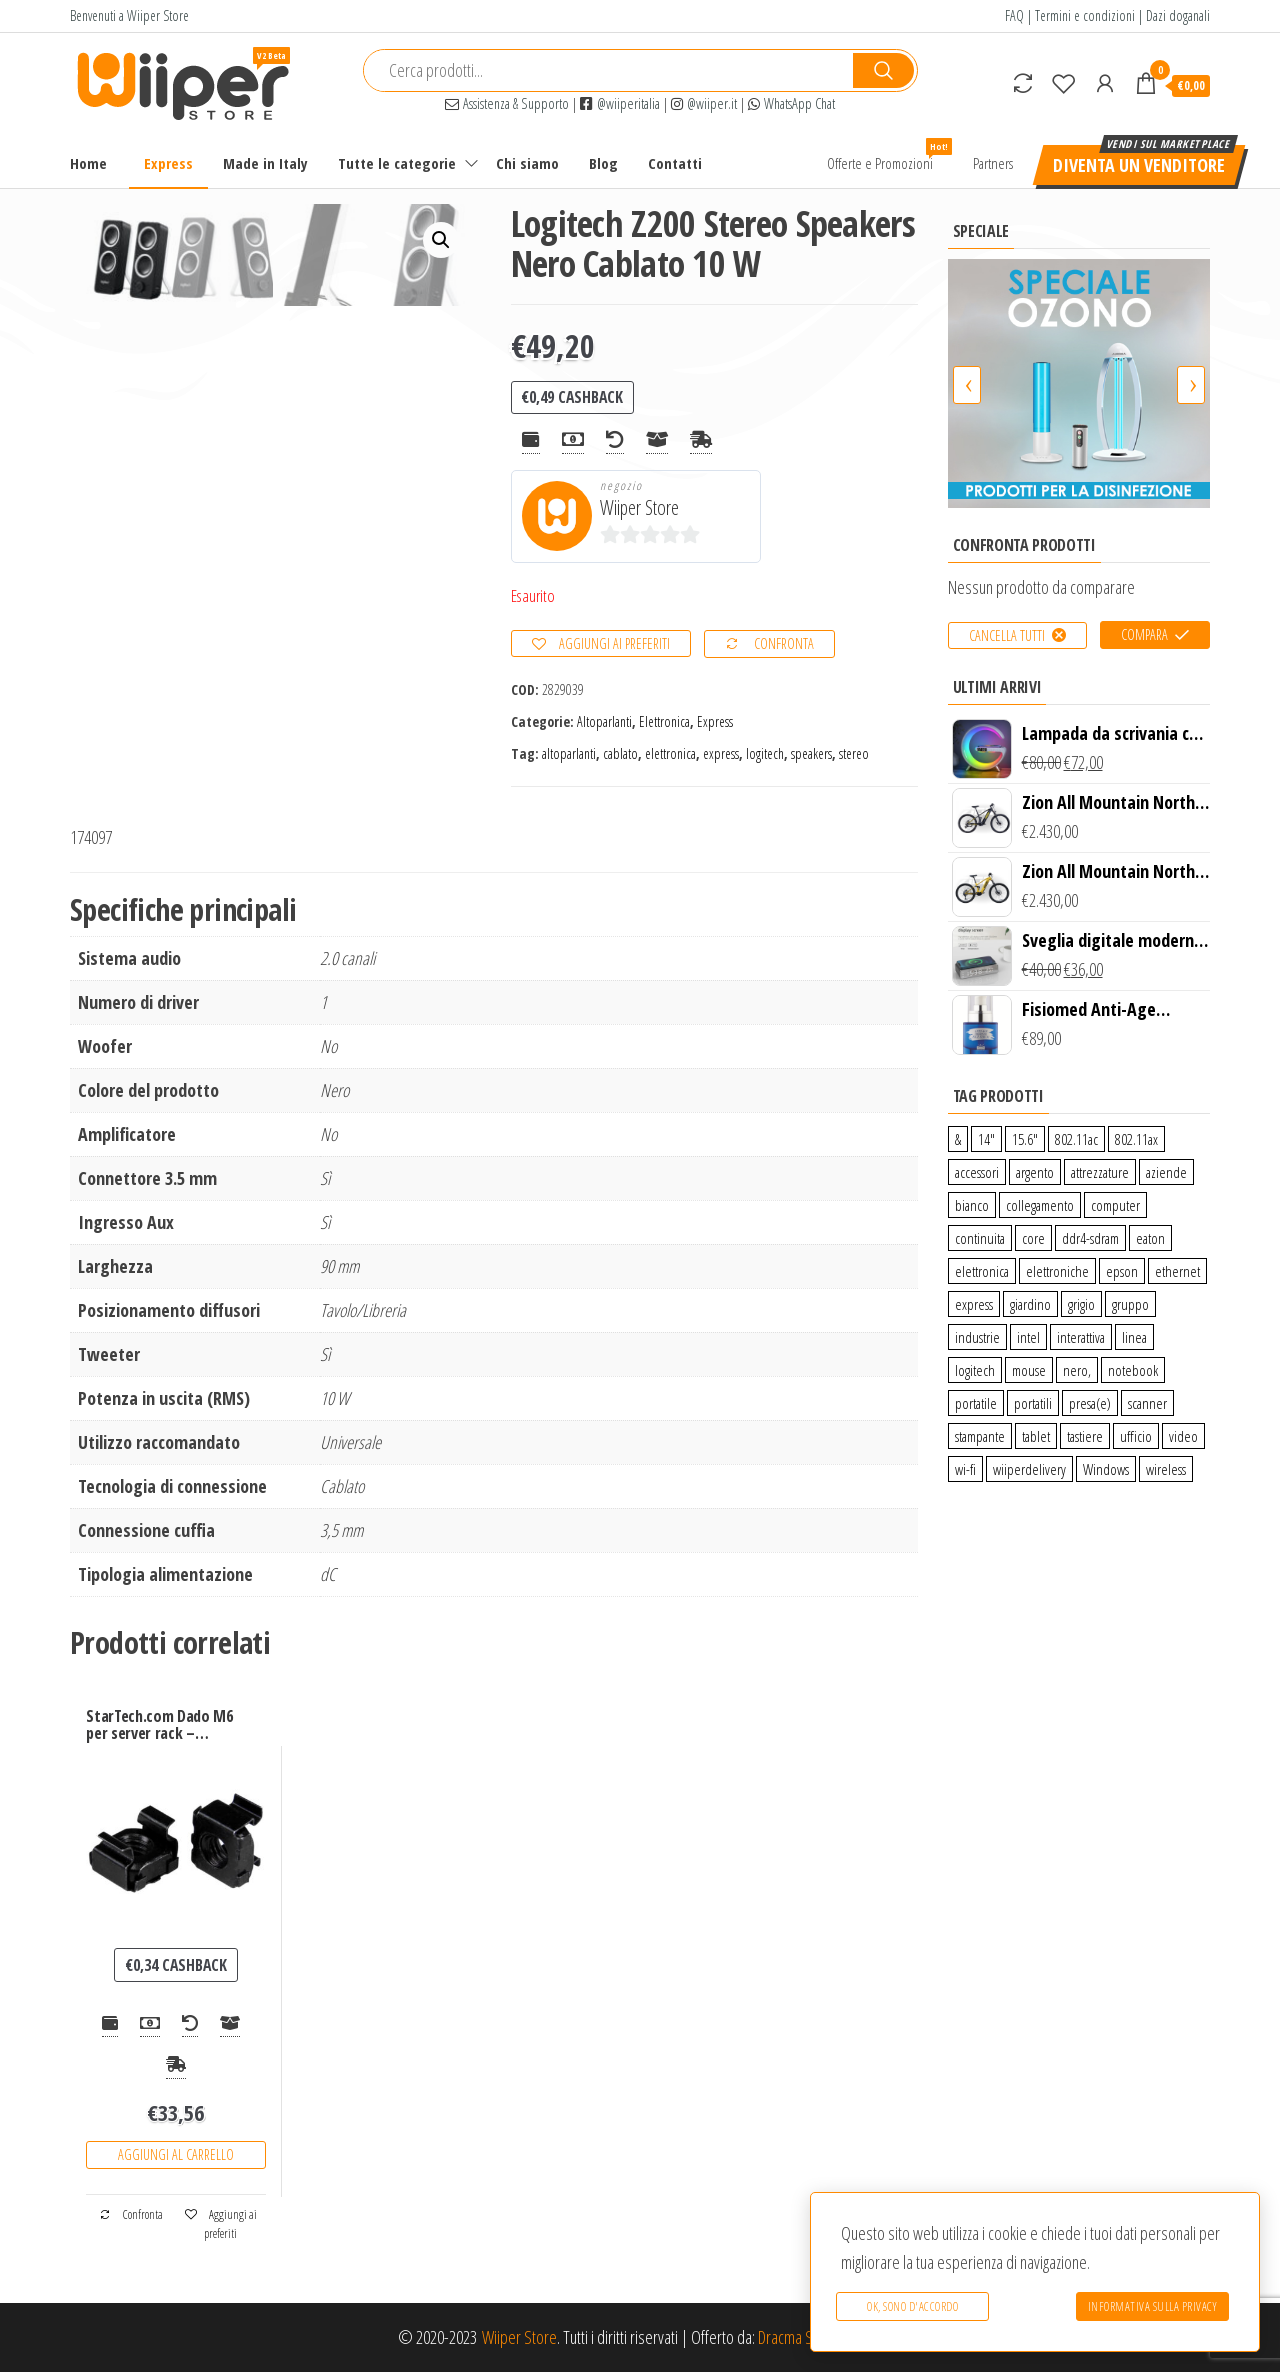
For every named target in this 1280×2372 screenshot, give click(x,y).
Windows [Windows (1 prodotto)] (1106, 1469)
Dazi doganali (1178, 15)
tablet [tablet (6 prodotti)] (1036, 1436)
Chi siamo (527, 163)
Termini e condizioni (1085, 15)
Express (168, 163)
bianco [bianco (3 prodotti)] (972, 1205)
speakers (811, 753)
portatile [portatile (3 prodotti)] (976, 1403)
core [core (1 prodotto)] (1033, 1238)
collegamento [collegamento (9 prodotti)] (1040, 1205)
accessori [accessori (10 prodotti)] (977, 1172)
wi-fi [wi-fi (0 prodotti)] (965, 1469)
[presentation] (967, 385)
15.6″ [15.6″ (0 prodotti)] (1025, 1139)
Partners (993, 163)
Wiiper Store (639, 507)
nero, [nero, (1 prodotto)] (1077, 1370)
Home (88, 163)
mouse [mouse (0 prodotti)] (1029, 1370)
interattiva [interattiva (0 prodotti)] (1081, 1337)
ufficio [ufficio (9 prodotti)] (1136, 1436)
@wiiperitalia (620, 103)
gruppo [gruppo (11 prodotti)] (1130, 1304)
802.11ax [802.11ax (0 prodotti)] (1136, 1139)
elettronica (670, 753)
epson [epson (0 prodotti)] (1122, 1271)
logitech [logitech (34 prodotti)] (975, 1370)
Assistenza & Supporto (507, 103)
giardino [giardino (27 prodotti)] (1030, 1304)
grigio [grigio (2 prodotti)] (1081, 1304)
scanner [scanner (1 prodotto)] (1147, 1403)
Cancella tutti (1007, 635)
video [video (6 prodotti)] (1183, 1436)
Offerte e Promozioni (887, 155)
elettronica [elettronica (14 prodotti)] (982, 1271)
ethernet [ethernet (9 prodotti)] (1177, 1271)
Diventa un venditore (1139, 165)
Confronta (784, 643)
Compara (1144, 634)
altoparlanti (569, 753)
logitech (765, 753)
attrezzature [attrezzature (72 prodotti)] (1100, 1172)
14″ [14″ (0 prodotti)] (986, 1139)
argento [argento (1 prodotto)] (1035, 1172)
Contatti (675, 163)
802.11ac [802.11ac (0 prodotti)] (1076, 1139)
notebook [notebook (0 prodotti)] (1133, 1370)
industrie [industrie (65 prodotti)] (977, 1337)
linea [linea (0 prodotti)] (1134, 1337)
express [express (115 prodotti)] (974, 1304)
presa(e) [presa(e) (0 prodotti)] (1090, 1403)
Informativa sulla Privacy (1153, 2306)
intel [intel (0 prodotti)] (1028, 1337)
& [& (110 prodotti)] (958, 1139)
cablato (620, 753)
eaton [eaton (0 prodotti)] (1150, 1238)
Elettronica (664, 721)
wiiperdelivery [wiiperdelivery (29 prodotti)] (1029, 1469)
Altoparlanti (604, 721)
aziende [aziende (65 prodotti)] (1166, 1172)
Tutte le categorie (397, 163)
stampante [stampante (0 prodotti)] (980, 1436)
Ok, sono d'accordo (912, 2306)
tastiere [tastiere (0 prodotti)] (1085, 1436)
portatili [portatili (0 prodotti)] (1033, 1403)
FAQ (1014, 15)
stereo (854, 753)
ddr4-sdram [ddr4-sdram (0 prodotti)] (1090, 1238)
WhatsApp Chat (791, 103)
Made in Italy (265, 163)
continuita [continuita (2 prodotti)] (980, 1238)
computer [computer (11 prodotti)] (1115, 1205)
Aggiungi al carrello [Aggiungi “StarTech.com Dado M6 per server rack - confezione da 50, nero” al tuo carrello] (176, 2154)
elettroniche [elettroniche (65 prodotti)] (1057, 1271)
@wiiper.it (704, 103)
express (721, 753)
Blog (603, 163)
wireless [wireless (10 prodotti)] (1166, 1469)
